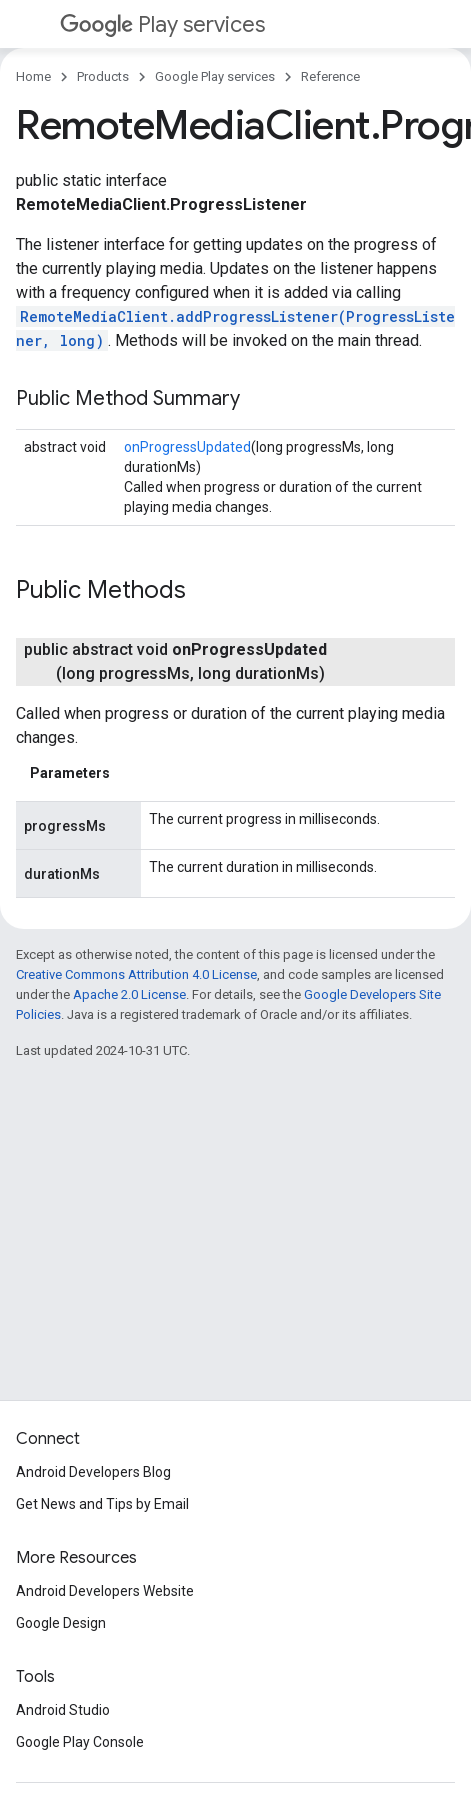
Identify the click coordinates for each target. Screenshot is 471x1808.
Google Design (61, 1623)
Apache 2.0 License (129, 994)
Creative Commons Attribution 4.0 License (136, 974)
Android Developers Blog (93, 1472)
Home (33, 76)
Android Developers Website (105, 1591)
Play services (162, 24)
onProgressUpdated (187, 447)
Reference (330, 76)
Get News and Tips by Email (102, 1504)
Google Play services (215, 76)
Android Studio (63, 1710)
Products (103, 76)
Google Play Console (80, 1742)
